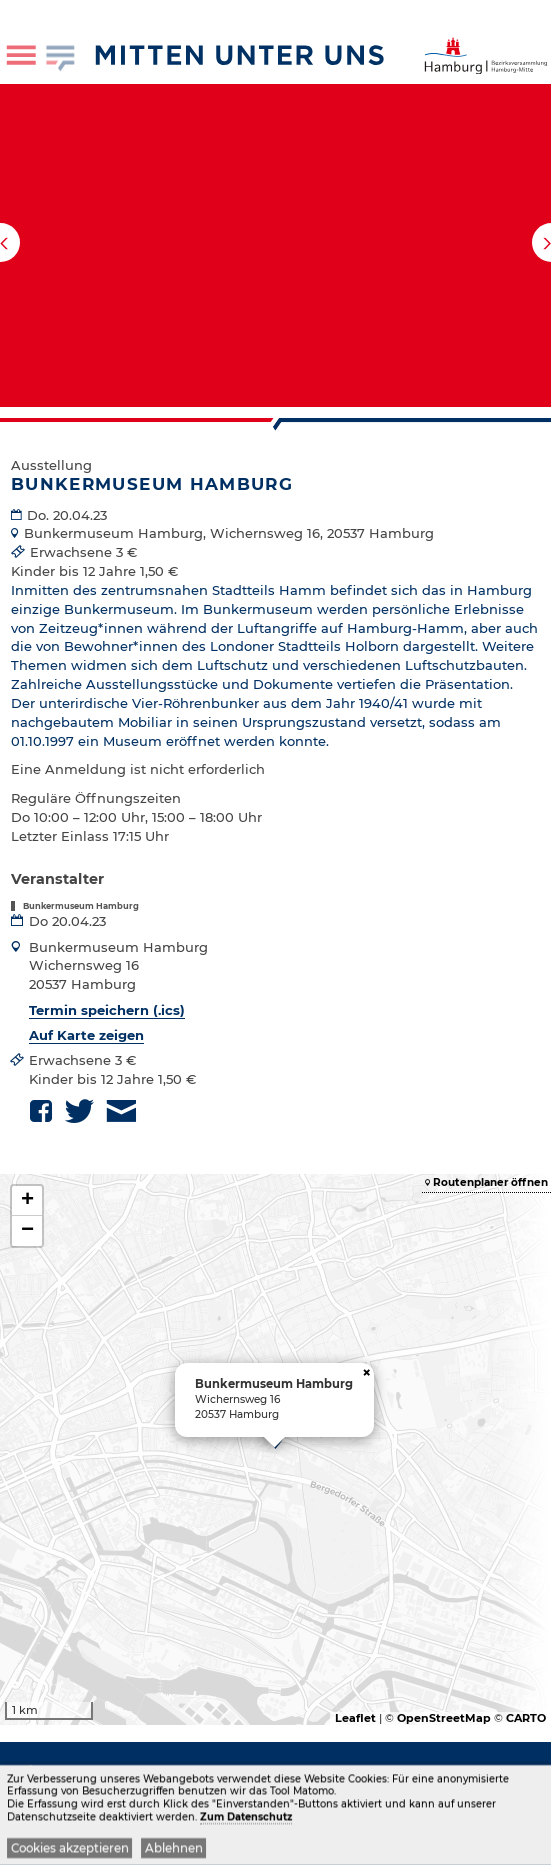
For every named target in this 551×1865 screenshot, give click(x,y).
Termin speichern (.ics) (107, 1010)
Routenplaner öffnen (490, 1182)
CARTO (526, 1718)
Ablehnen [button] (174, 1850)
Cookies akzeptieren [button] (70, 1850)
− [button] (27, 1231)
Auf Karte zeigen (86, 1035)
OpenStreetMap (444, 1718)
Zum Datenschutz (246, 1818)
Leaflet (355, 1718)
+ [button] (27, 1201)
